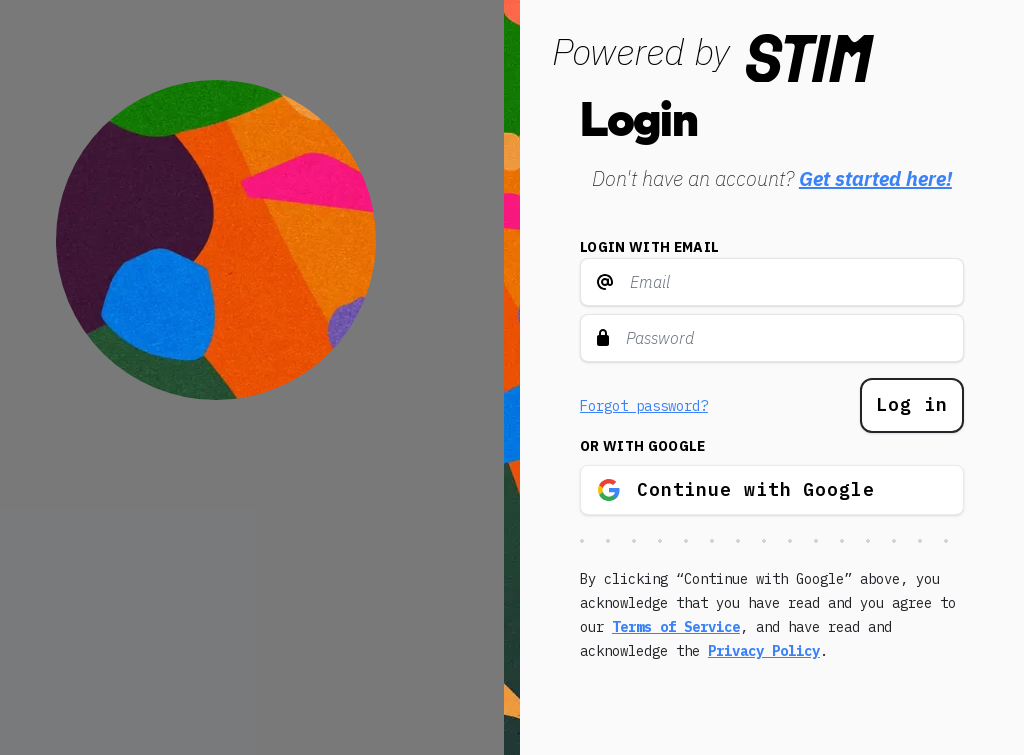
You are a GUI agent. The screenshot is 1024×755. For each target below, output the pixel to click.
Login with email (650, 247)
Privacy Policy (764, 651)
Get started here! (875, 178)
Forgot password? (644, 406)
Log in (911, 404)
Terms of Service (676, 627)
